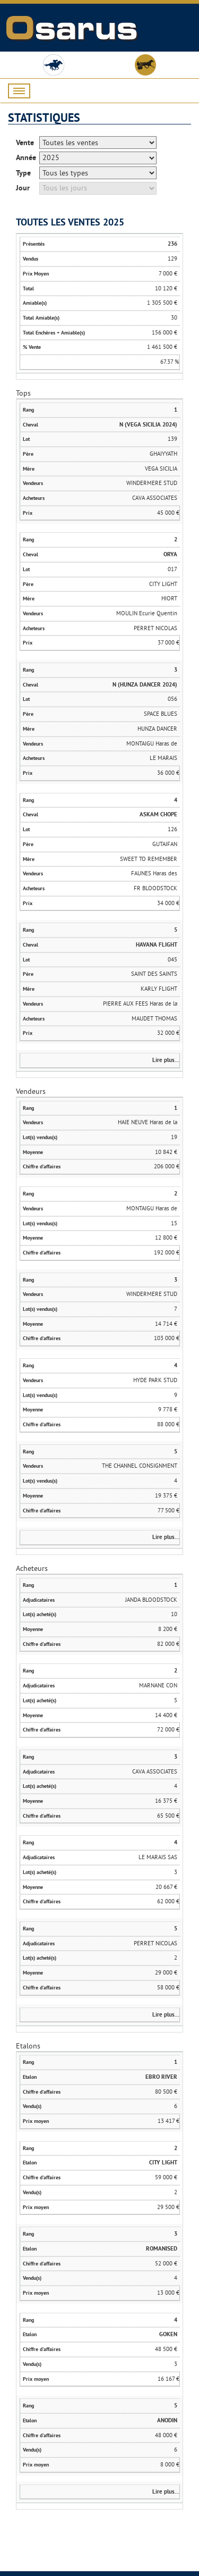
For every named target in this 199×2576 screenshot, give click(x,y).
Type (23, 173)
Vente (25, 142)
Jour (23, 188)
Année (26, 157)
